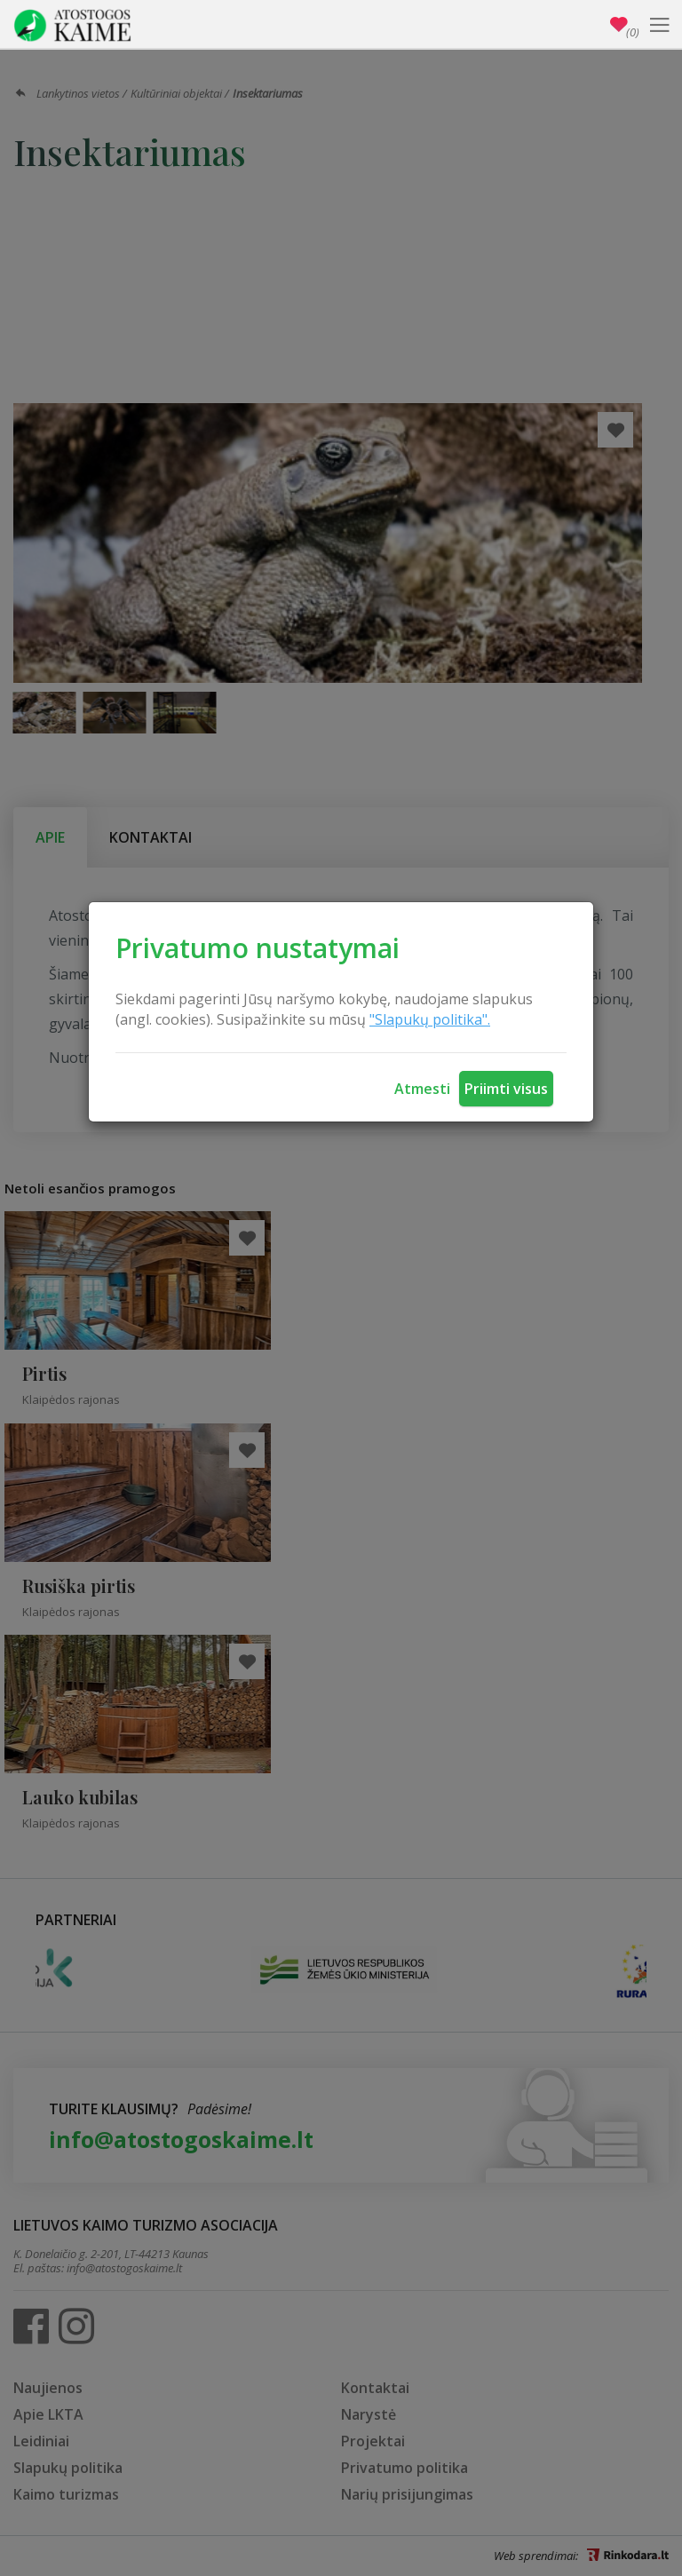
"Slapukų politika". (429, 1019)
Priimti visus (506, 1088)
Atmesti (422, 1088)
